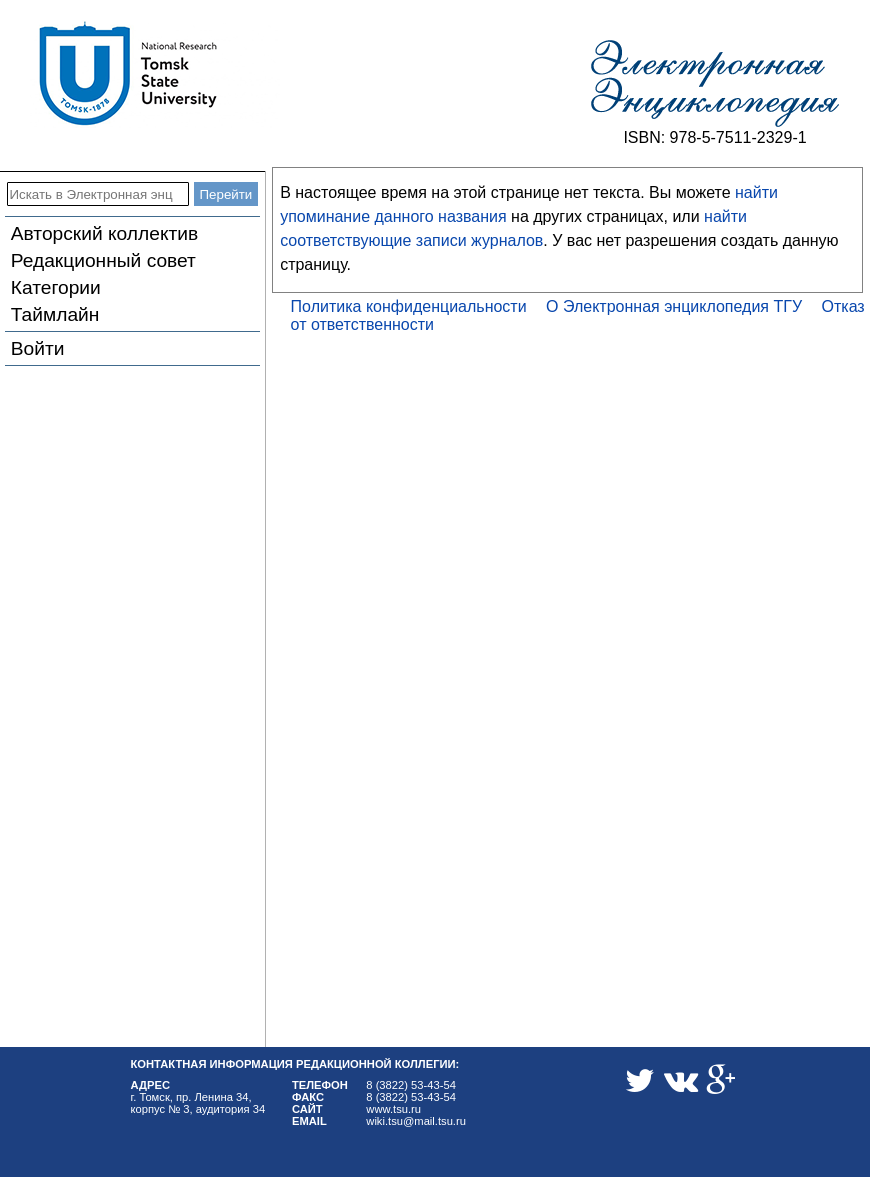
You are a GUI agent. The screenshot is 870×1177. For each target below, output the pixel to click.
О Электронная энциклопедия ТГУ (674, 306)
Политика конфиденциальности (409, 306)
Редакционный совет (103, 260)
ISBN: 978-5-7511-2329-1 (714, 137)
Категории (56, 287)
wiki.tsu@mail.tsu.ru (416, 1121)
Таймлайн (55, 314)
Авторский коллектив (104, 233)
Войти (38, 348)
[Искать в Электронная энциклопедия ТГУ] (98, 194)
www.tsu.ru (393, 1109)
